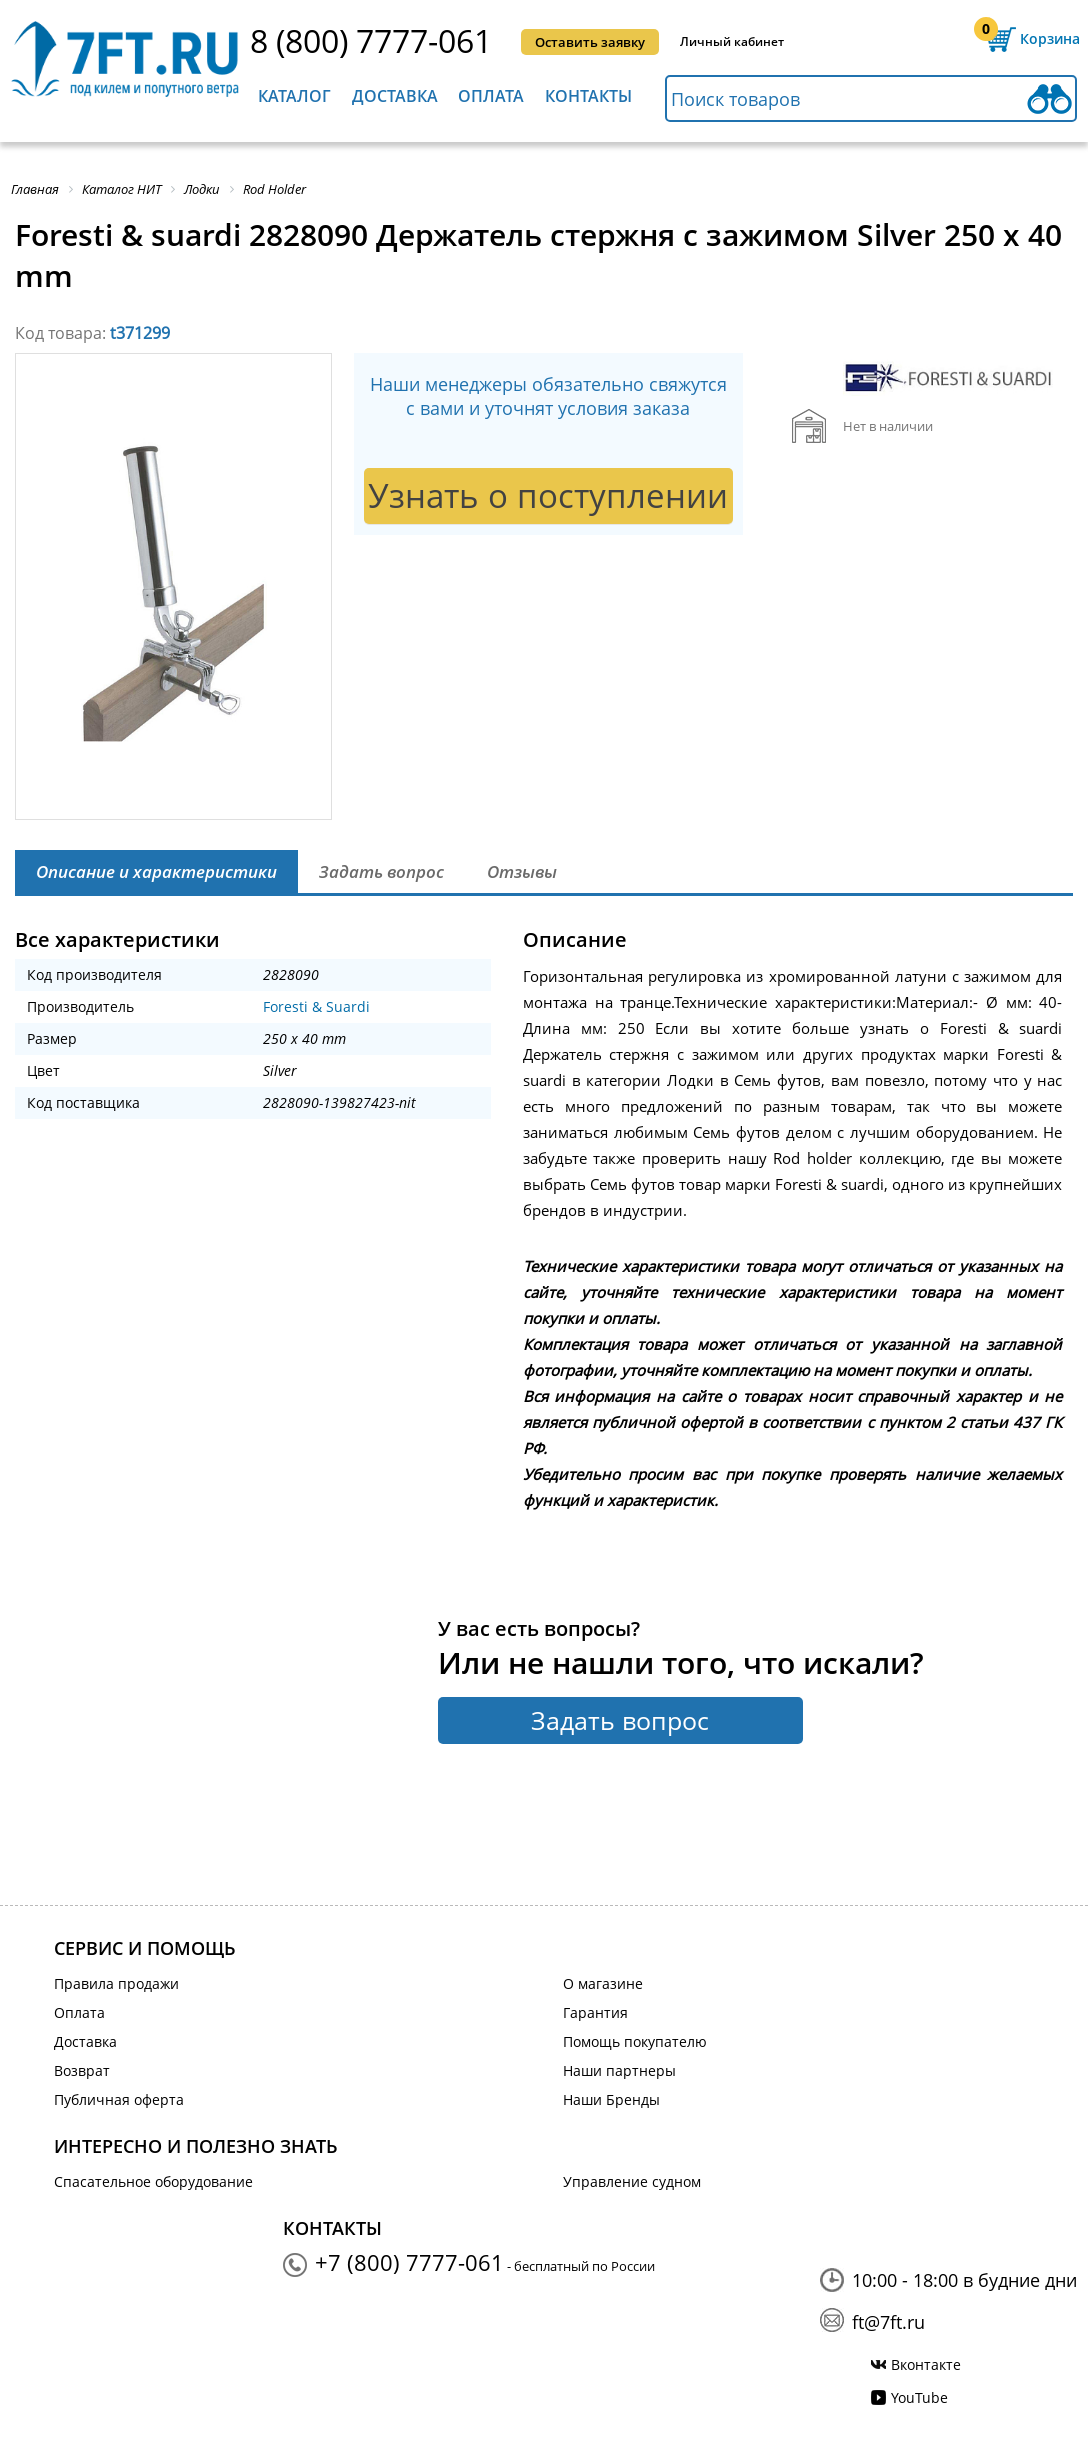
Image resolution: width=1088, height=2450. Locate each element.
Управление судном (632, 2181)
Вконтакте (926, 2364)
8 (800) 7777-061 (371, 40)
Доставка (395, 96)
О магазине (603, 1983)
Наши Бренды (611, 2099)
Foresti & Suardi (316, 1006)
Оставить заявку (590, 42)
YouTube (919, 2397)
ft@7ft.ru (888, 2322)
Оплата (491, 96)
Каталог (294, 96)
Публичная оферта (119, 2099)
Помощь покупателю (635, 2041)
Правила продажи (116, 1983)
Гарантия (595, 2012)
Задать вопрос (620, 1720)
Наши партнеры (619, 2070)
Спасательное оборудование (153, 2181)
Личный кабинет (732, 41)
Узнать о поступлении (548, 495)
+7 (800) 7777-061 (409, 2262)
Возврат (82, 2070)
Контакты (588, 96)
